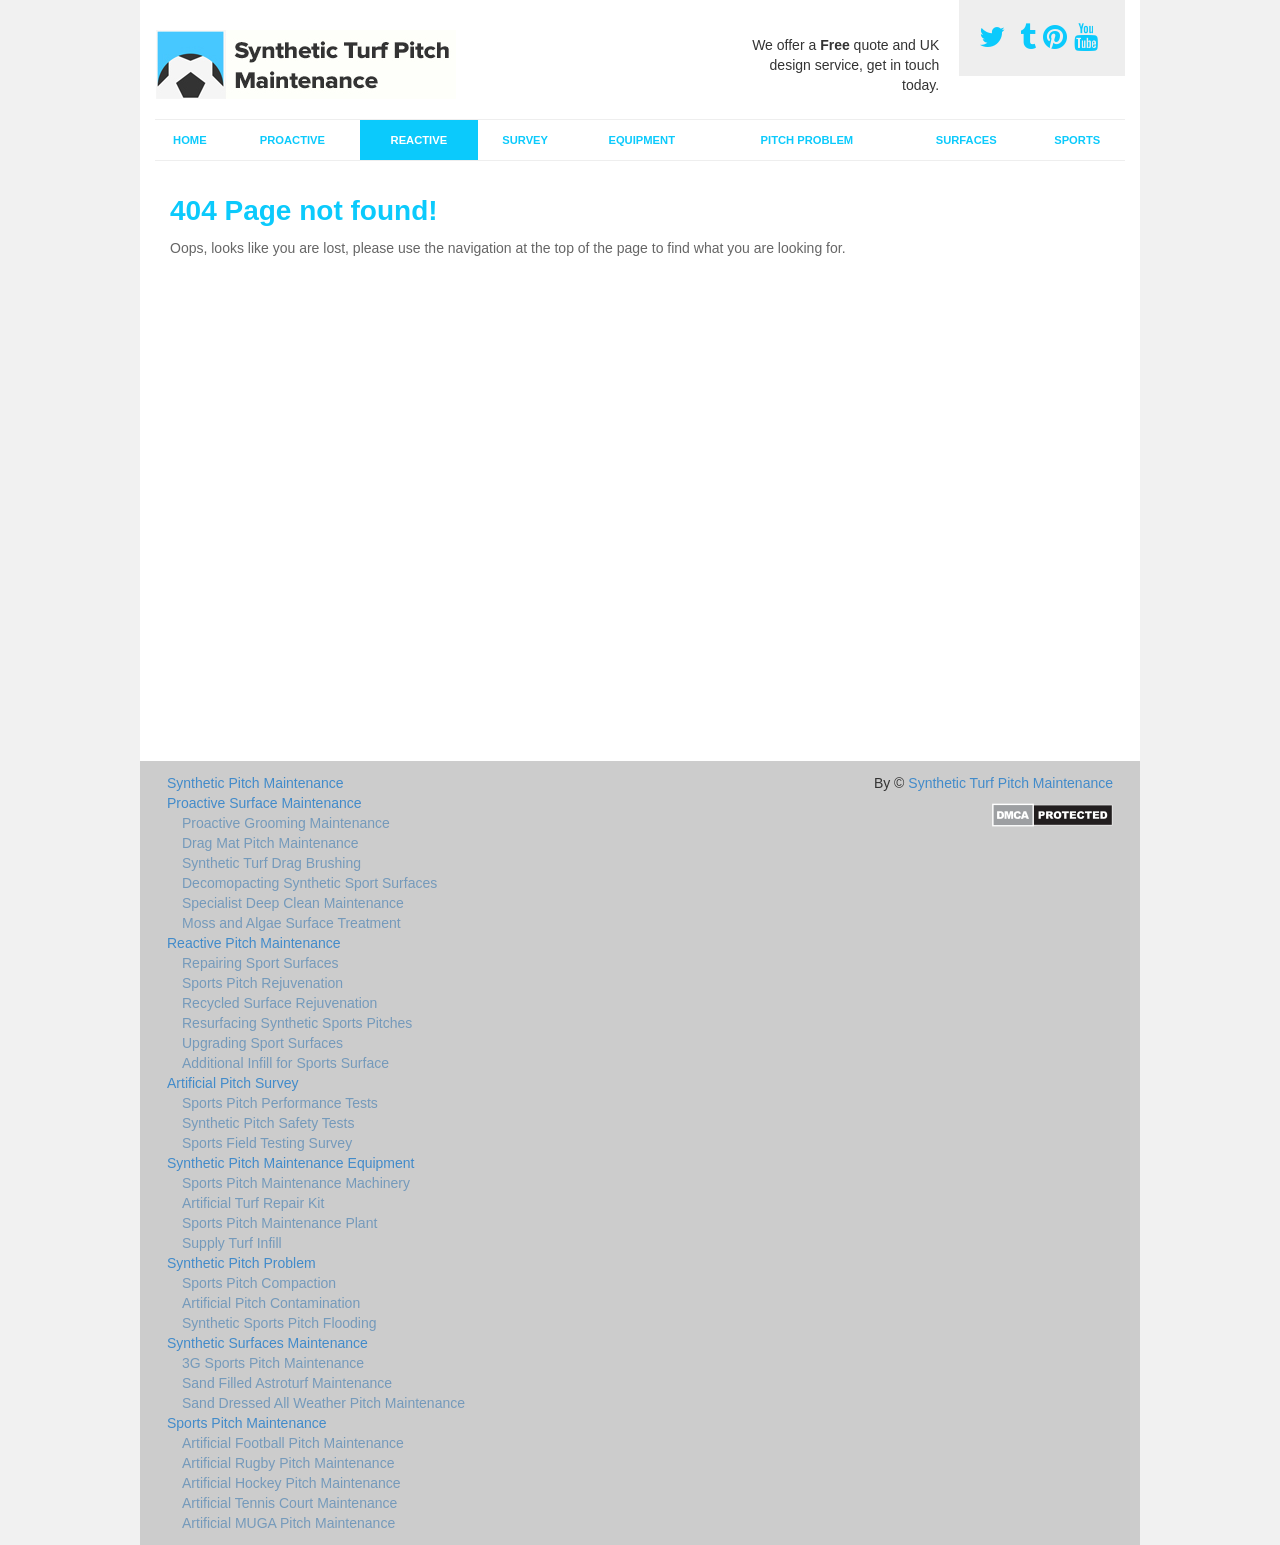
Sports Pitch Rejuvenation (262, 983)
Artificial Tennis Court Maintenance (289, 1503)
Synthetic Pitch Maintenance (255, 783)
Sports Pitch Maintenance (247, 1423)
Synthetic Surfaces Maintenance (267, 1343)
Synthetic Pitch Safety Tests (268, 1123)
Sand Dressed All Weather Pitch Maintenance (323, 1403)
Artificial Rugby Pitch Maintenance (288, 1463)
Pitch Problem (807, 140)
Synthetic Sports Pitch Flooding (279, 1323)
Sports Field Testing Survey (267, 1143)
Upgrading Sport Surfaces (262, 1043)
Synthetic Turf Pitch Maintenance (1010, 783)
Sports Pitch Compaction (259, 1283)
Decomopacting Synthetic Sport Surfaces (309, 883)
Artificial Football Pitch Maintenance (293, 1443)
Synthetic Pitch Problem (241, 1263)
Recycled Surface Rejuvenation (279, 1003)
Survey (525, 140)
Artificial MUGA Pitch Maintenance (288, 1523)
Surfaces (966, 140)
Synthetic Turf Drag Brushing (271, 863)
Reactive (419, 140)
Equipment (641, 140)
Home (190, 140)
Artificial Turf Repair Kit (253, 1203)
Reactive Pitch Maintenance (254, 943)
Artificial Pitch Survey (232, 1083)
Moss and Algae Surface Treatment (291, 923)
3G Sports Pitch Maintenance (273, 1363)
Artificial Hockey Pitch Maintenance (291, 1483)
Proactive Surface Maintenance (264, 803)
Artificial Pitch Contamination (271, 1303)
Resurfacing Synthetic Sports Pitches (297, 1023)
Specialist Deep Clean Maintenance (293, 903)
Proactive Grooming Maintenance (286, 823)
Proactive (292, 140)
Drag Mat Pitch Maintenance (270, 843)
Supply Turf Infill (232, 1243)
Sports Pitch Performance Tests (280, 1103)
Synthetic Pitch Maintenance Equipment (290, 1163)
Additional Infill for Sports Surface (285, 1063)
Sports (1077, 140)
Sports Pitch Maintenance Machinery (296, 1183)
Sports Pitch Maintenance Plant (279, 1223)
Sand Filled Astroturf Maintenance (287, 1383)
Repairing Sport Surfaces (260, 963)
